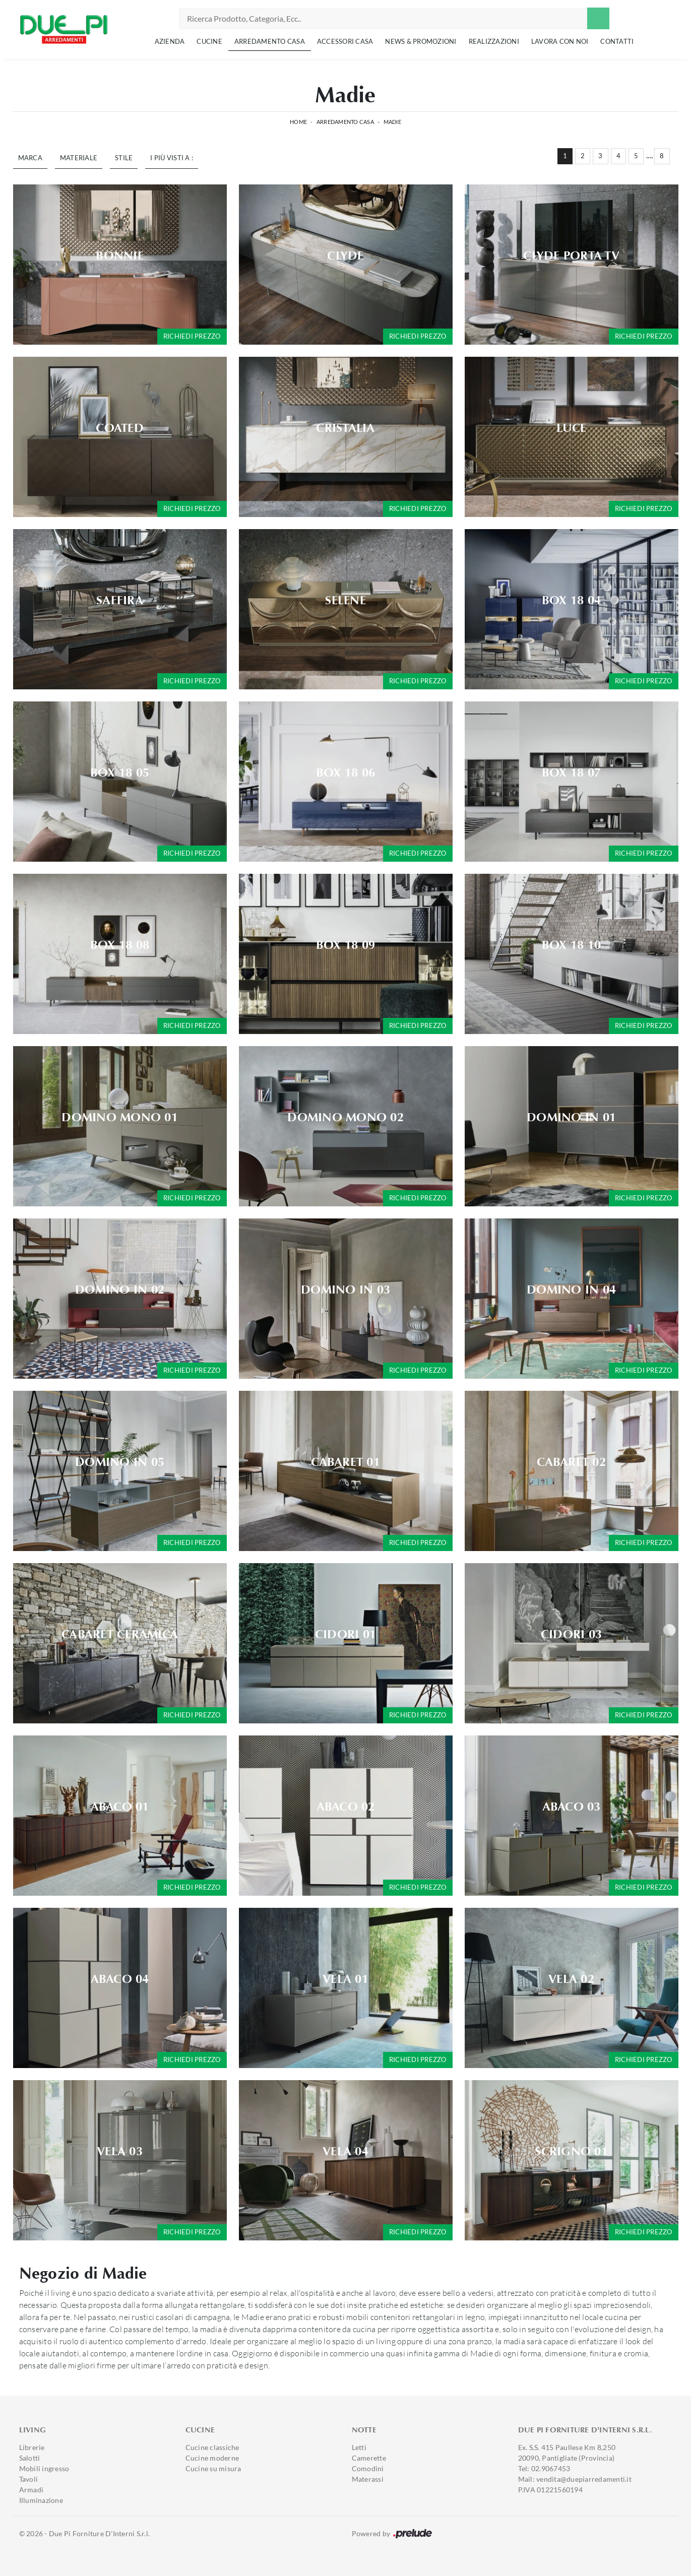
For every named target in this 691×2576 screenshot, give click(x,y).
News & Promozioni (420, 41)
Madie (392, 121)
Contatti (617, 41)
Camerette (369, 2458)
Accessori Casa (345, 41)
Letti (359, 2447)
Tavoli (28, 2479)
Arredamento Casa (269, 41)
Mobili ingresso (44, 2468)
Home (298, 121)
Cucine (209, 41)
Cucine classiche (212, 2447)
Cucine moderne (212, 2458)
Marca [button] (30, 158)
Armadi (31, 2489)
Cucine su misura (213, 2468)
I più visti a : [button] (171, 158)
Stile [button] (124, 158)
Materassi (368, 2479)
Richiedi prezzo (192, 336)
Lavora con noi (560, 41)
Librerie (32, 2447)
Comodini (368, 2468)
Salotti (29, 2458)
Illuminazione (41, 2500)
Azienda (170, 41)
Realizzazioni (494, 41)
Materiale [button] (78, 158)
